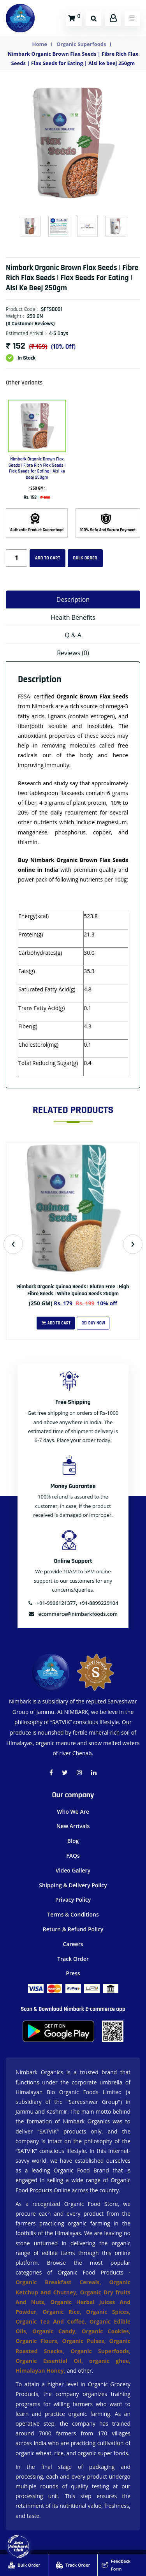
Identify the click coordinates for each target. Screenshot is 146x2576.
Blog (73, 1840)
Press (73, 1973)
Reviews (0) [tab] (73, 653)
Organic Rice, (64, 2311)
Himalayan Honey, (41, 2370)
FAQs (73, 1855)
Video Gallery (73, 1870)
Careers (73, 1944)
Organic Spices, (108, 2311)
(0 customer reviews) (30, 323)
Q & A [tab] (73, 635)
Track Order (73, 1958)
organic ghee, (109, 2360)
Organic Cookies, (106, 2331)
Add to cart (47, 558)
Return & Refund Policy (73, 1929)
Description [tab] (73, 599)
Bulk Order (85, 558)
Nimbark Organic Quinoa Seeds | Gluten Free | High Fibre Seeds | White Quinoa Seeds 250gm (73, 1290)
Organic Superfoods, (100, 2351)
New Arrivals (73, 1826)
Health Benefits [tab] (73, 617)
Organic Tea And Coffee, (53, 2321)
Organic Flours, (39, 2341)
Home (39, 44)
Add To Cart (55, 1323)
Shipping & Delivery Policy (73, 1885)
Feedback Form (116, 2565)
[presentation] (13, 1244)
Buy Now (93, 1323)
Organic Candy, (57, 2331)
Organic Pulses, (85, 2341)
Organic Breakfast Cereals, (58, 2282)
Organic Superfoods (81, 44)
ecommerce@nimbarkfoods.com (73, 1613)
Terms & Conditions (73, 1914)
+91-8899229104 (98, 1602)
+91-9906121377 (52, 1602)
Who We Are (73, 1811)
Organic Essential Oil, (52, 2360)
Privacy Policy (73, 1899)
